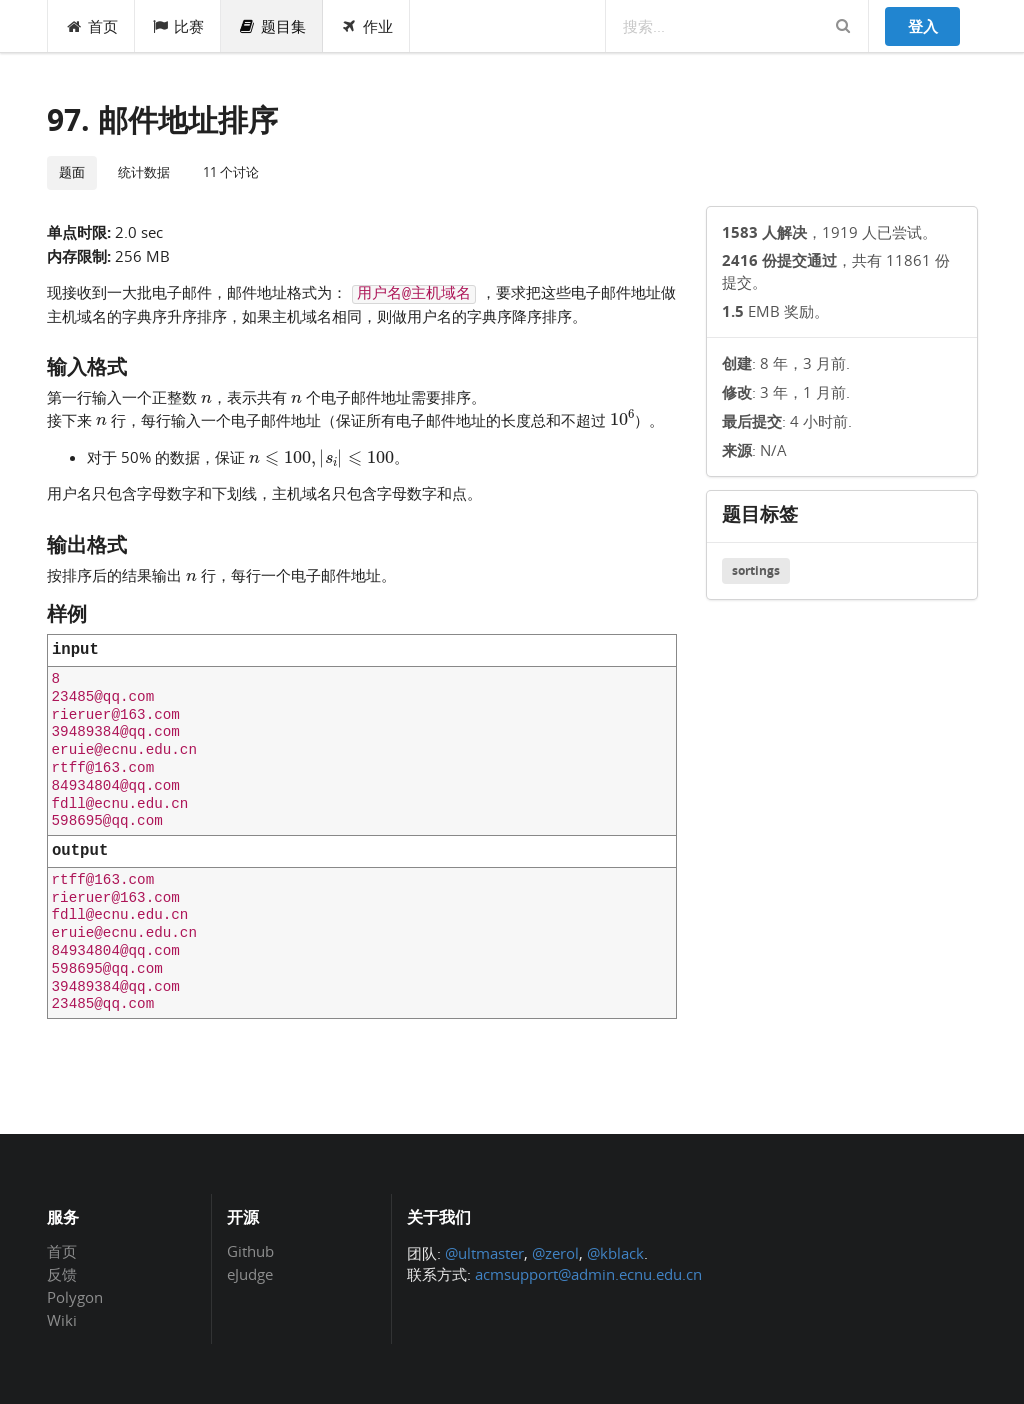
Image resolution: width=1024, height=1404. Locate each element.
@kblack (615, 1253)
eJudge (250, 1273)
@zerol (555, 1253)
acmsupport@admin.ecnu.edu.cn (588, 1274)
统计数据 (144, 172)
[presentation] (206, 396)
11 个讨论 (231, 172)
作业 (366, 26)
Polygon (75, 1297)
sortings (756, 570)
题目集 (272, 26)
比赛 (178, 26)
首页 (91, 26)
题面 (72, 172)
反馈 (62, 1274)
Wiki (62, 1319)
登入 (923, 26)
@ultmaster (484, 1253)
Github (250, 1252)
